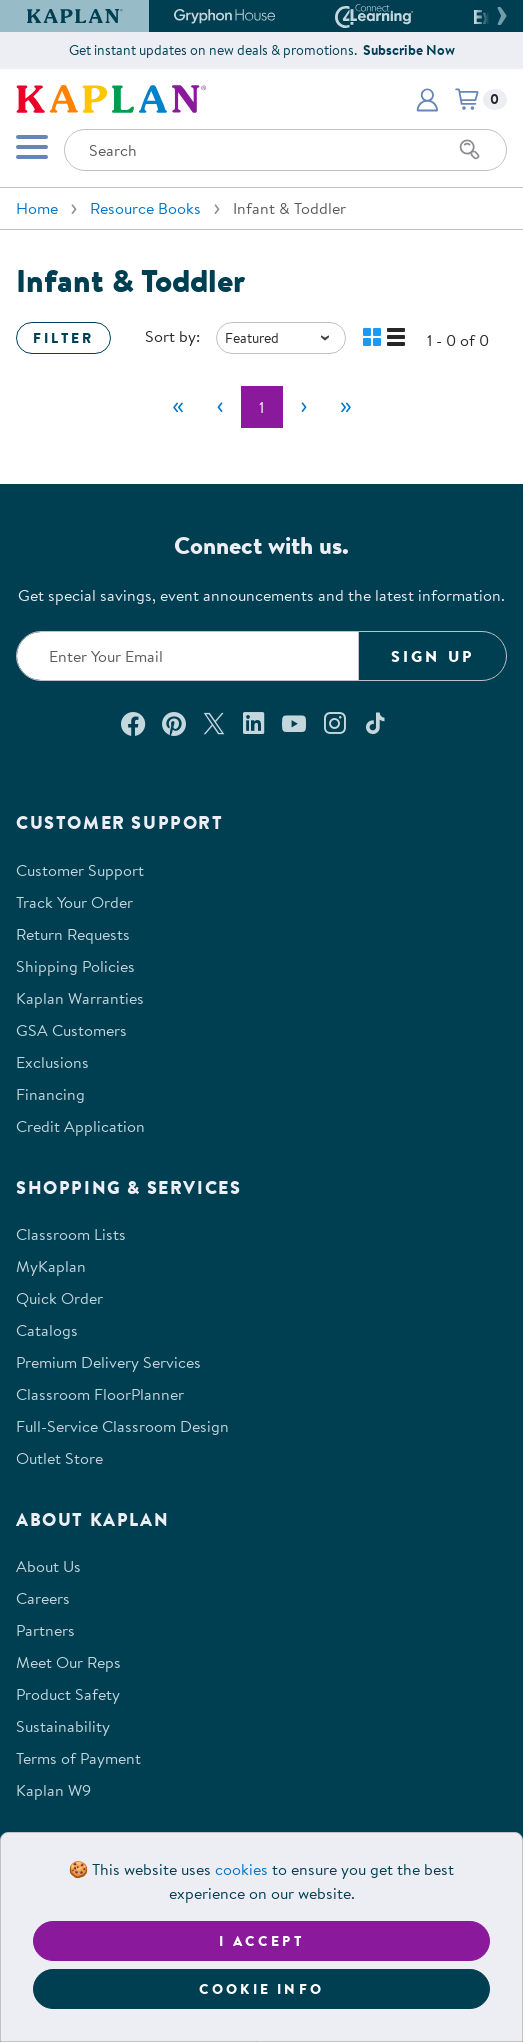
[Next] (304, 407)
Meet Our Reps (68, 1662)
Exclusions (52, 1062)
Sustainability (63, 1726)
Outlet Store (59, 1458)
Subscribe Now (409, 50)
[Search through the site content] (285, 150)
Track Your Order (74, 902)
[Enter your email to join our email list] (187, 656)
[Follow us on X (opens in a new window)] (214, 723)
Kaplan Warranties (80, 998)
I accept (261, 1941)
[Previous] (220, 407)
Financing (50, 1094)
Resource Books (145, 208)
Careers (43, 1598)
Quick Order (59, 1298)
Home (37, 208)
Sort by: (172, 336)
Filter (63, 338)
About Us (48, 1566)
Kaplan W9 (53, 1790)
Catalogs (47, 1330)
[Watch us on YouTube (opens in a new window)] (294, 723)
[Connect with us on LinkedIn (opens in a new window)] (253, 723)
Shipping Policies (75, 966)
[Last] (346, 407)
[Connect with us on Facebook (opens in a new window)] (133, 723)
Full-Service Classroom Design (122, 1426)
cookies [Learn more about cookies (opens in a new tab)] (241, 1869)
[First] (178, 407)
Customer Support (80, 870)
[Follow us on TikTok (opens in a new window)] (375, 723)
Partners (45, 1630)
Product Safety (68, 1694)
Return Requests (73, 934)
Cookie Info (261, 1989)
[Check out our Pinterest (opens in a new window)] (173, 723)
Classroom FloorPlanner (100, 1394)
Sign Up (432, 656)
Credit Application (80, 1126)
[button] (499, 16)
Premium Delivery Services (108, 1362)
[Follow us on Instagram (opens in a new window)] (335, 723)
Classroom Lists (71, 1234)
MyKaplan (51, 1266)
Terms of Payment (78, 1758)
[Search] (470, 150)
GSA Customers (71, 1030)
